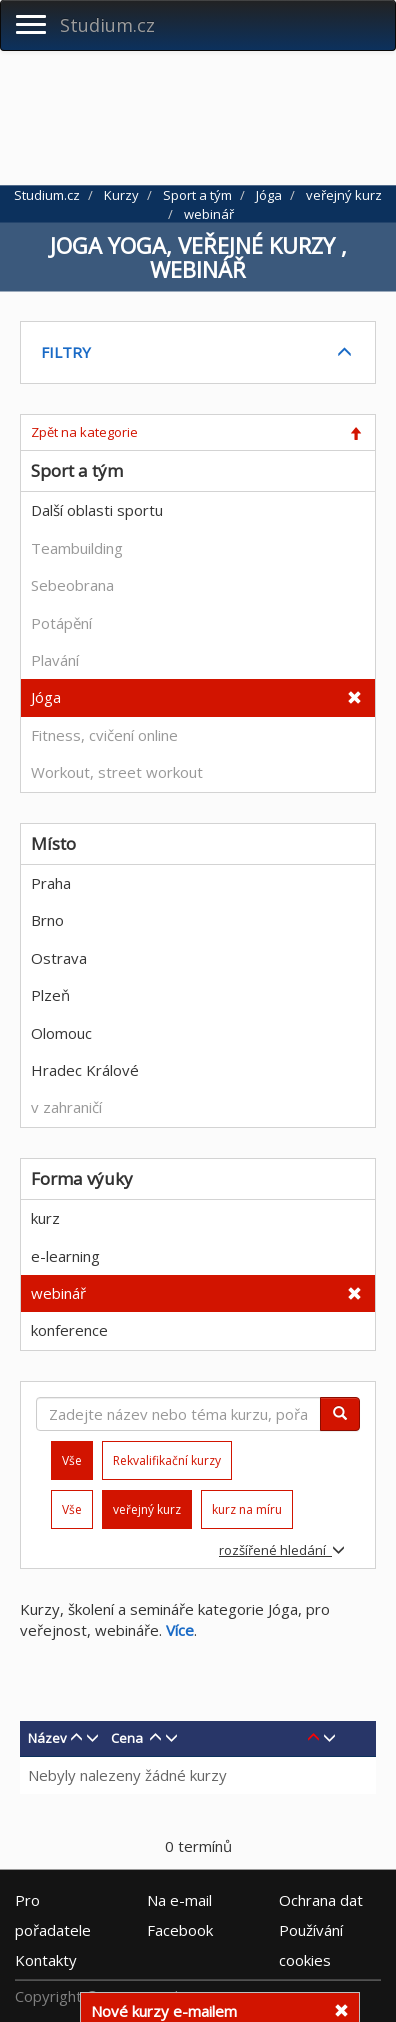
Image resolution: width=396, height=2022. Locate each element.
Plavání (55, 660)
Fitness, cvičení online (104, 735)
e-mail (179, 1900)
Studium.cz (107, 25)
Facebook (180, 1930)
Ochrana (321, 1900)
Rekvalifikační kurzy (167, 1460)
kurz (45, 1218)
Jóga (46, 697)
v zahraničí (66, 1107)
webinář (58, 1293)
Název (47, 1738)
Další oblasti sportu (97, 510)
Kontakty (46, 1960)
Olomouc (61, 1033)
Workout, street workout (117, 772)
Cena (127, 1738)
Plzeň (50, 995)
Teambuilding (77, 548)
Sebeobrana (72, 585)
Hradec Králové (85, 1070)
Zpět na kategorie (84, 432)
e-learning (65, 1256)
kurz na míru (247, 1509)
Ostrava (59, 958)
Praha (51, 883)
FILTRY (66, 352)
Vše (72, 1509)
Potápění (61, 623)
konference (69, 1330)
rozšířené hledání (282, 1550)
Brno (47, 920)
